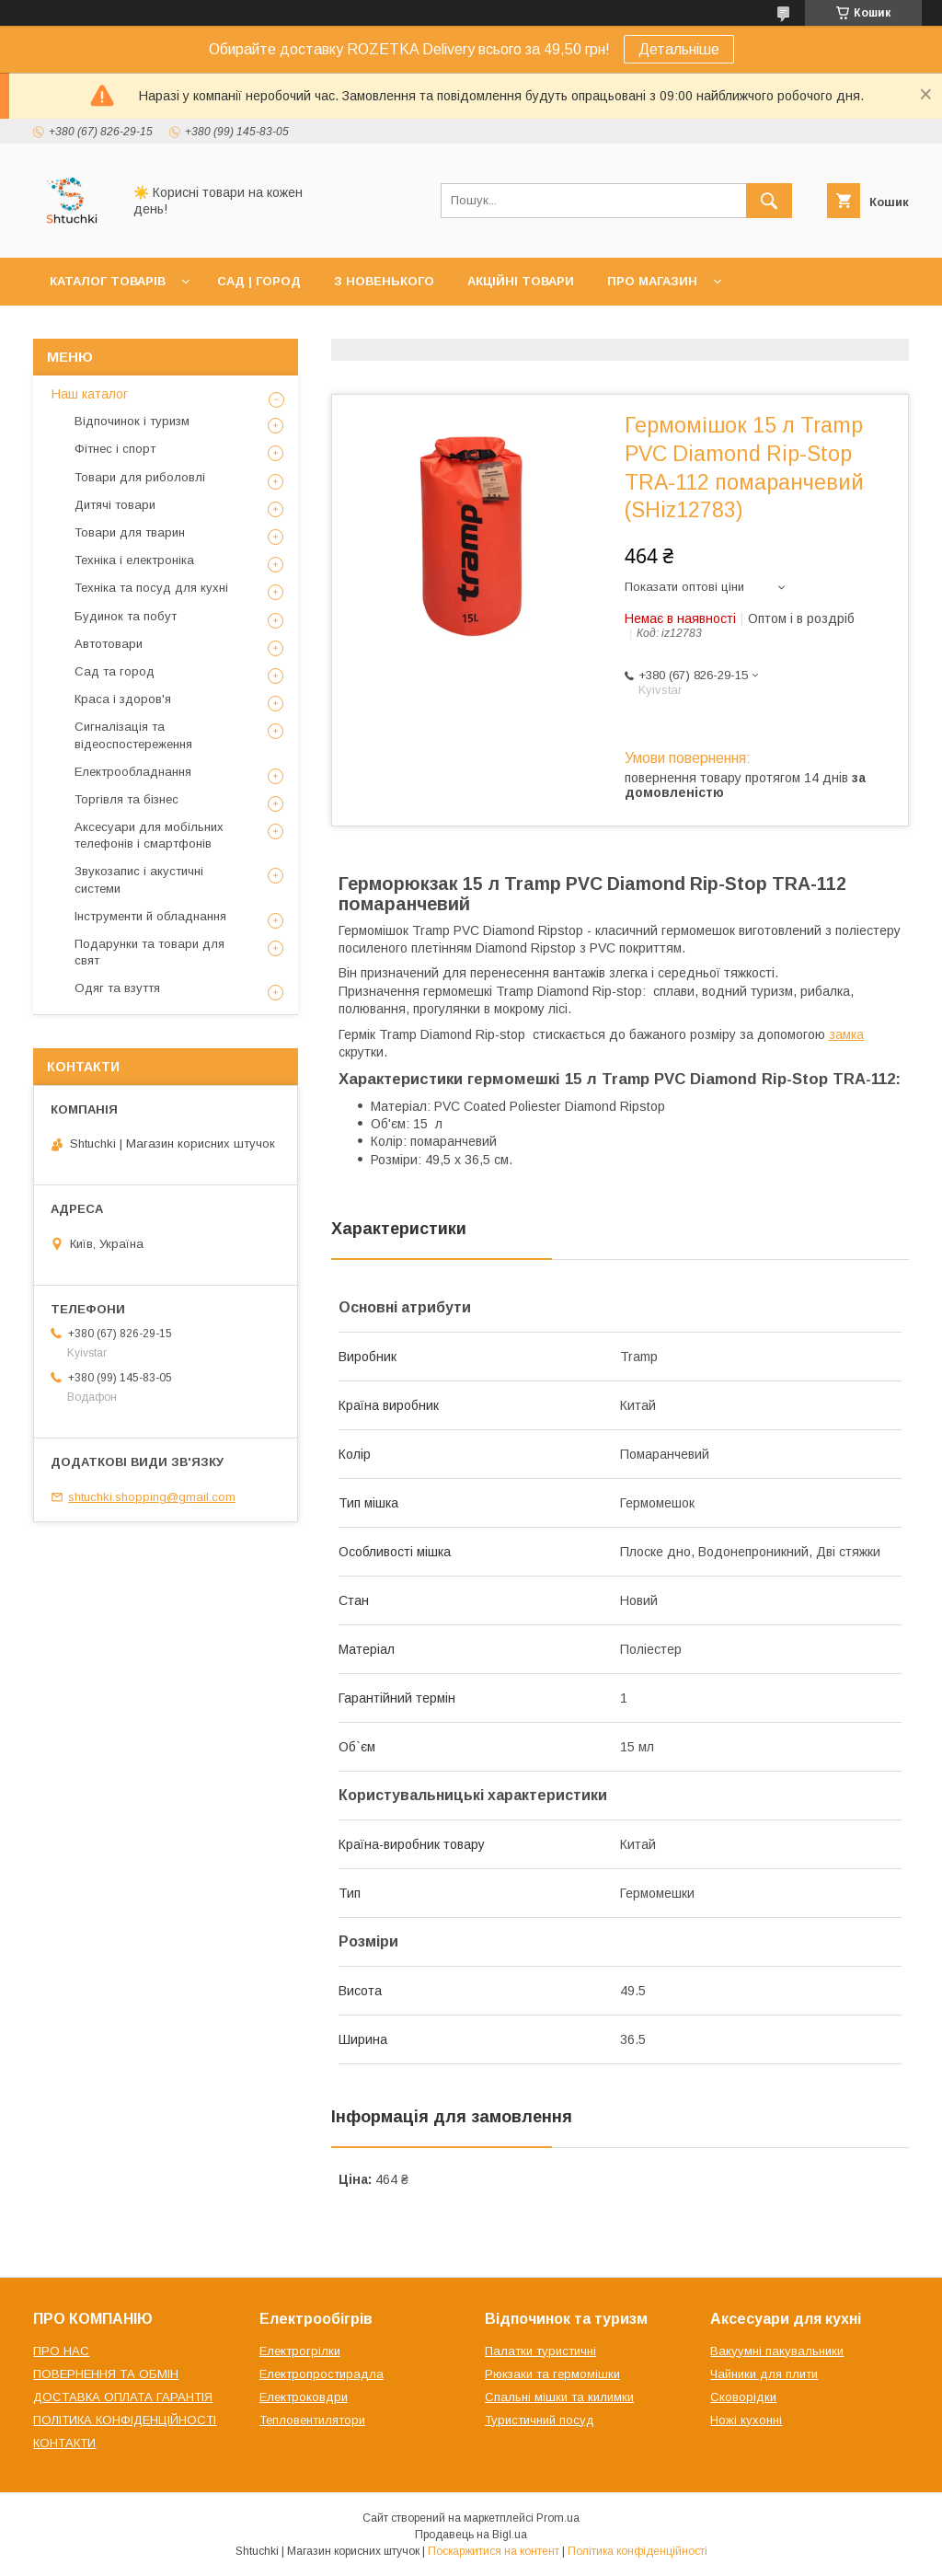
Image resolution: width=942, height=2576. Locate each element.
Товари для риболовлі (140, 477)
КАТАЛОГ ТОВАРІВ (108, 281)
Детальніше (678, 49)
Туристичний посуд (539, 2420)
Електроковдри (303, 2397)
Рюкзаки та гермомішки (552, 2374)
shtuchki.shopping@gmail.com (152, 1497)
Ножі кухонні (746, 2420)
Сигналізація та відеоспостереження (133, 735)
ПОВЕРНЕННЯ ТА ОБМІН (105, 2374)
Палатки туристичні (540, 2351)
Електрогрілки (299, 2351)
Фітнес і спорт (115, 449)
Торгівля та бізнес (126, 799)
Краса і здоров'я (123, 699)
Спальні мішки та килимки (559, 2397)
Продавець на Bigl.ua (471, 2534)
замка (846, 1034)
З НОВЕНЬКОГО (384, 281)
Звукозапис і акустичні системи (139, 879)
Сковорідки (743, 2397)
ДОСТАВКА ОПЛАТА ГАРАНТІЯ (123, 2397)
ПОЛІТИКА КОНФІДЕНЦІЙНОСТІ (124, 2420)
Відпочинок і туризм (132, 421)
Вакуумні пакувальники (777, 2351)
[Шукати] (769, 200)
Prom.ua (558, 2518)
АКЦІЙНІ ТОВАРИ (520, 281)
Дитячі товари (115, 505)
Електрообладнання (133, 772)
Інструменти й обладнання (150, 916)
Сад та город (115, 671)
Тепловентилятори (312, 2420)
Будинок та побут (126, 616)
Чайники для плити (764, 2374)
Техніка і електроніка (134, 560)
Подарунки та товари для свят (149, 952)
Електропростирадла (321, 2374)
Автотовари (109, 644)
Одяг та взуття (117, 988)
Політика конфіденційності (637, 2551)
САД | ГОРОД (259, 281)
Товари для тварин (130, 532)
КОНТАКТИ (64, 2443)
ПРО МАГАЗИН (652, 281)
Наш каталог (90, 394)
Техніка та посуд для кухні (151, 588)
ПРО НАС (61, 2351)
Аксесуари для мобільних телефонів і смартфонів (149, 835)
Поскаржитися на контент (493, 2551)
